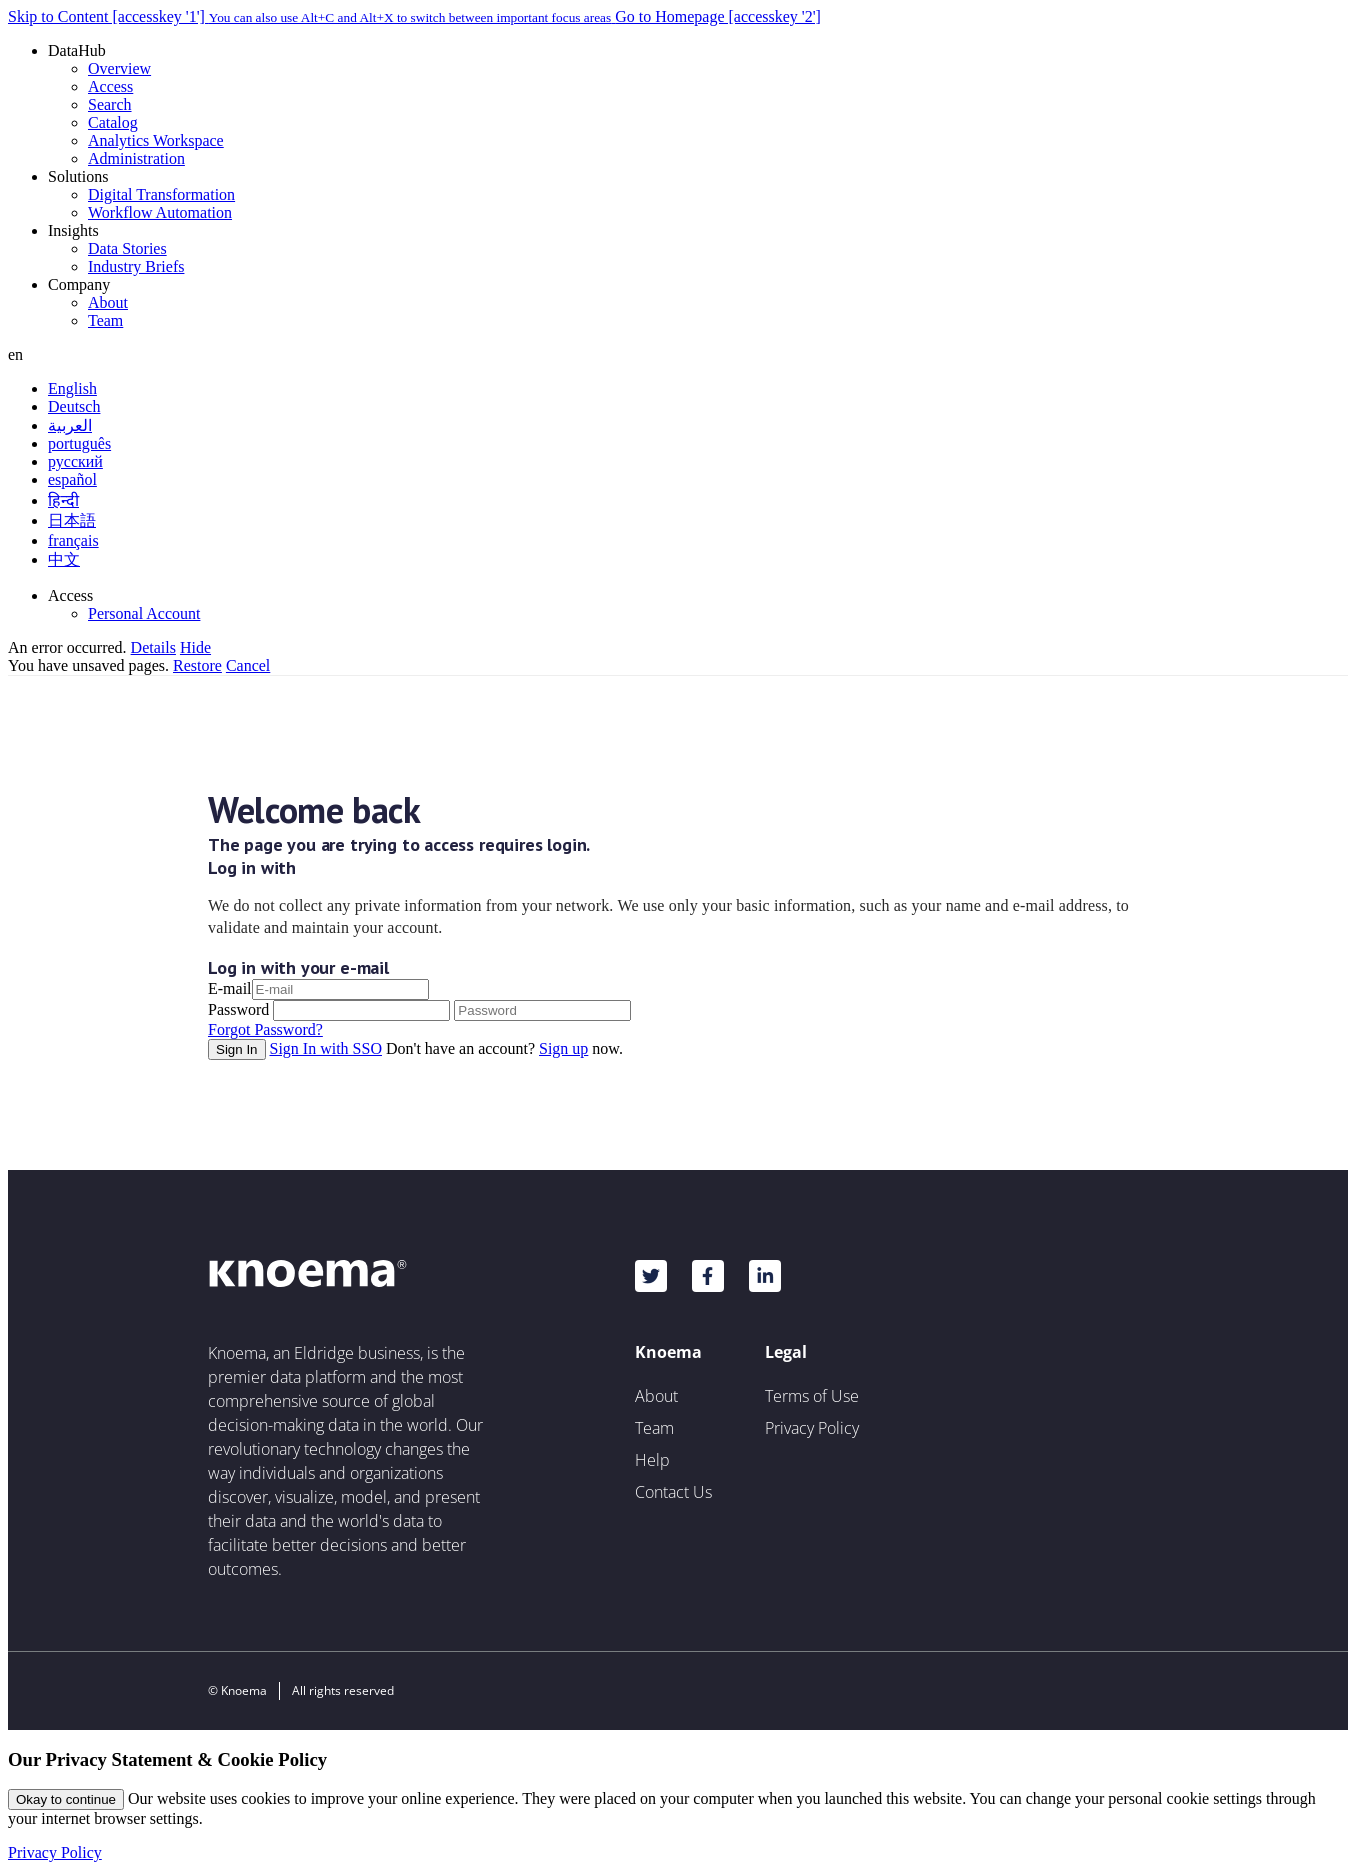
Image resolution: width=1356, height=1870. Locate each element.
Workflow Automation (160, 212)
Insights (73, 230)
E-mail (230, 988)
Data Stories (127, 248)
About (108, 302)
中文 (64, 559)
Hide (195, 647)
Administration (136, 158)
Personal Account (144, 613)
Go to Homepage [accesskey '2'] (718, 16)
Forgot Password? (265, 1029)
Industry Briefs (136, 266)
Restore (197, 665)
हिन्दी (63, 500)
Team (105, 320)
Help (652, 1460)
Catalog (113, 122)
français (73, 540)
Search (110, 104)
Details (153, 647)
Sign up (563, 1048)
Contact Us (673, 1492)
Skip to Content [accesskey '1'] (311, 16)
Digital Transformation (161, 194)
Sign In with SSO (326, 1048)
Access (110, 86)
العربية (70, 425)
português (79, 443)
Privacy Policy (812, 1428)
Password (238, 1009)
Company (79, 284)
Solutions (78, 176)
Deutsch (74, 406)
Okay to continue (66, 1799)
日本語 (72, 520)
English (72, 388)
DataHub (77, 50)
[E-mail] (340, 989)
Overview (119, 68)
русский (75, 461)
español (72, 479)
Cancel (248, 665)
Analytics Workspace (156, 140)
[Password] (542, 1010)
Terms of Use (812, 1396)
